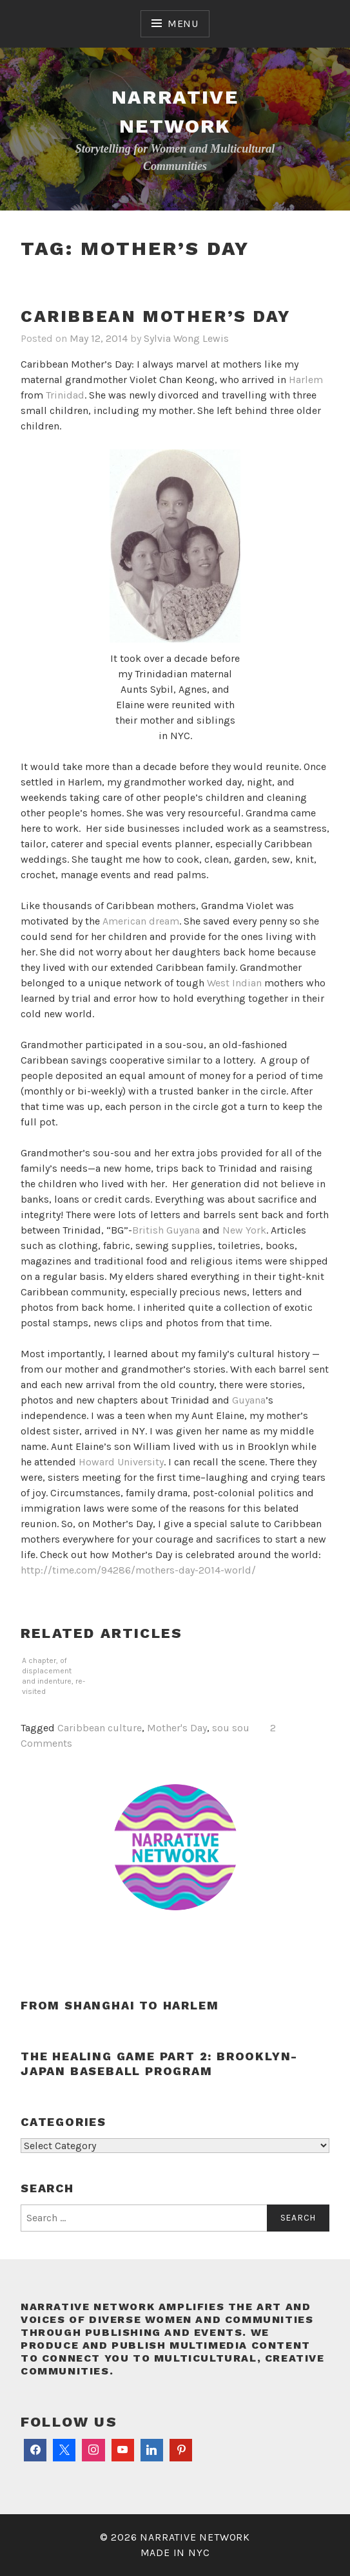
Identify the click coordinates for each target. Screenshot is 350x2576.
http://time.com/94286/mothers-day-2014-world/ (138, 1570)
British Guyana (166, 1230)
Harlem (306, 379)
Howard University (121, 1462)
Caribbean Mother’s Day (156, 316)
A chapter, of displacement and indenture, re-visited (53, 1676)
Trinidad (65, 395)
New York (244, 1230)
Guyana (249, 1400)
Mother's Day (177, 1728)
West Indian (234, 983)
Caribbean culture (99, 1728)
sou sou (230, 1728)
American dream (140, 921)
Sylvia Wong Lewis (186, 338)
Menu (183, 23)
